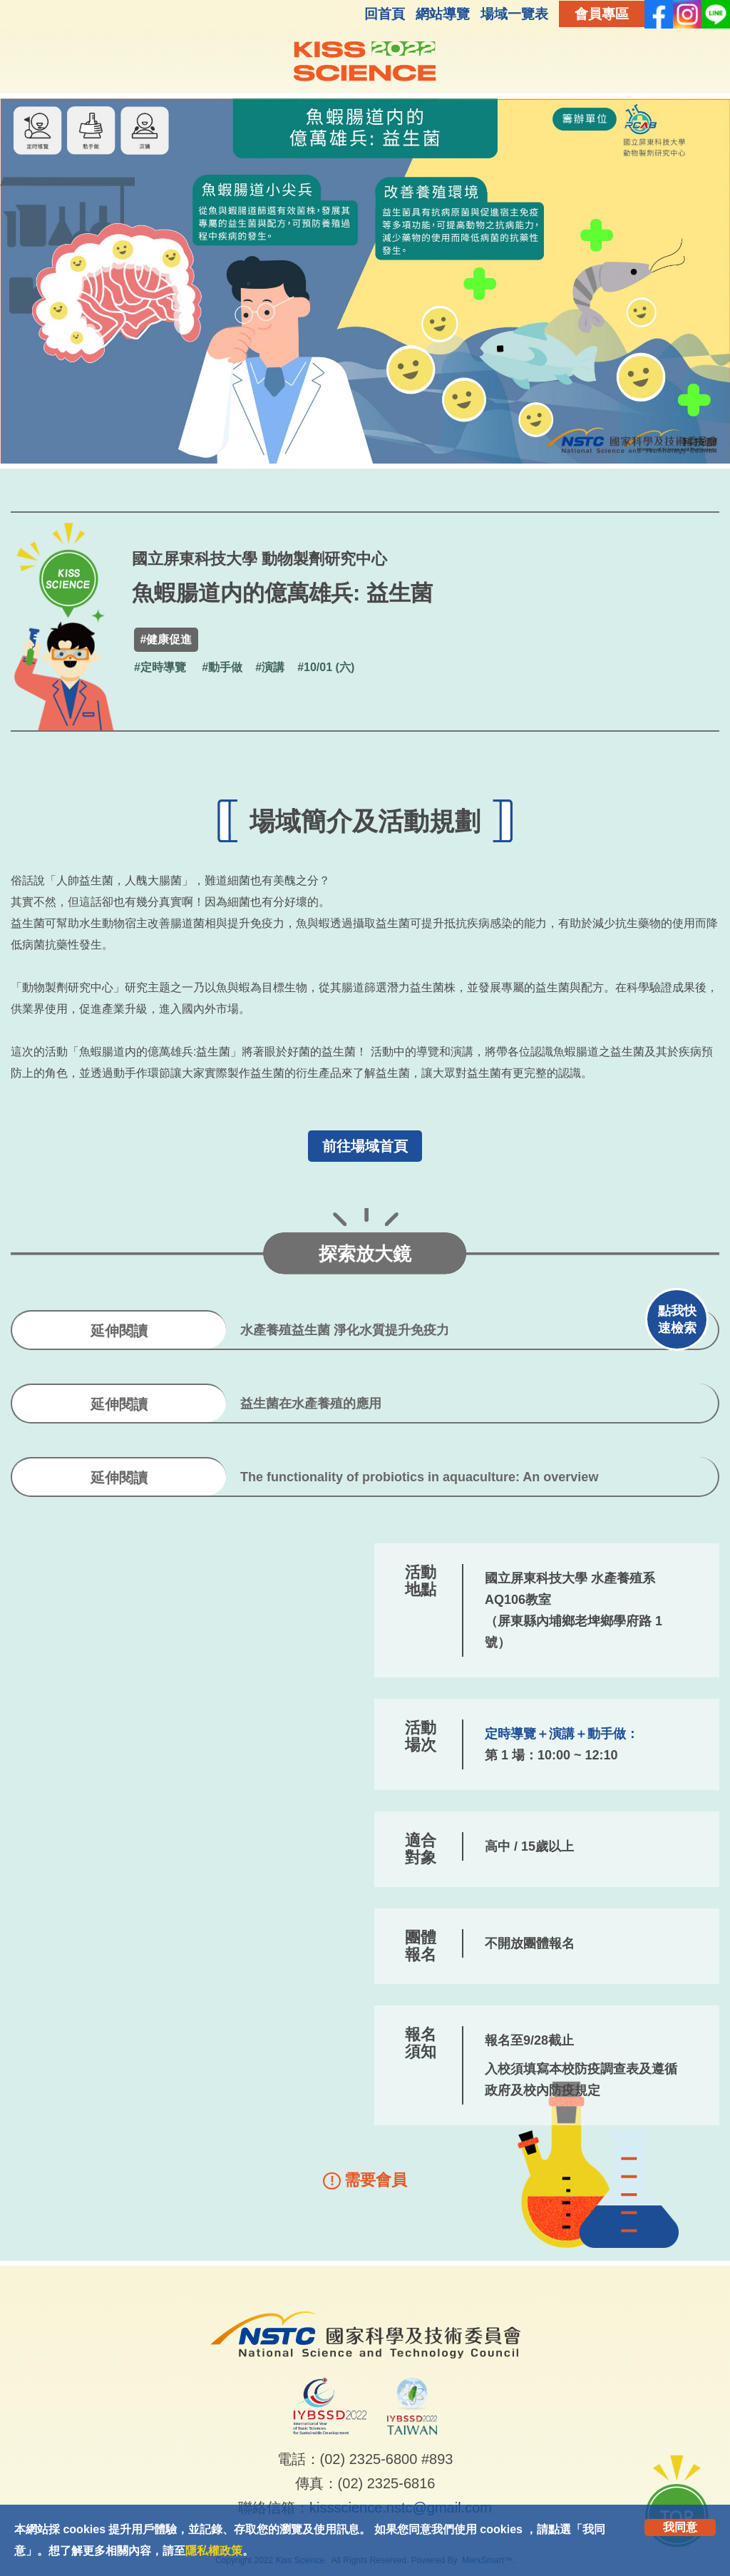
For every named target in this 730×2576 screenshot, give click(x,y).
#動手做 (222, 667)
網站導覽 (443, 13)
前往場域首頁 (365, 1146)
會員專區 (602, 13)
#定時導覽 (160, 667)
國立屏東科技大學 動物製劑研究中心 (259, 559)
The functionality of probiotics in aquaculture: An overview (419, 1477)
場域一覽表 (514, 13)
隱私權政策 (213, 2551)
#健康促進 (166, 639)
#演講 (269, 667)
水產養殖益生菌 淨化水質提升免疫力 (344, 1330)
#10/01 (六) (325, 667)
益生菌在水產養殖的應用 (310, 1403)
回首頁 (384, 13)
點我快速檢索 (677, 1319)
